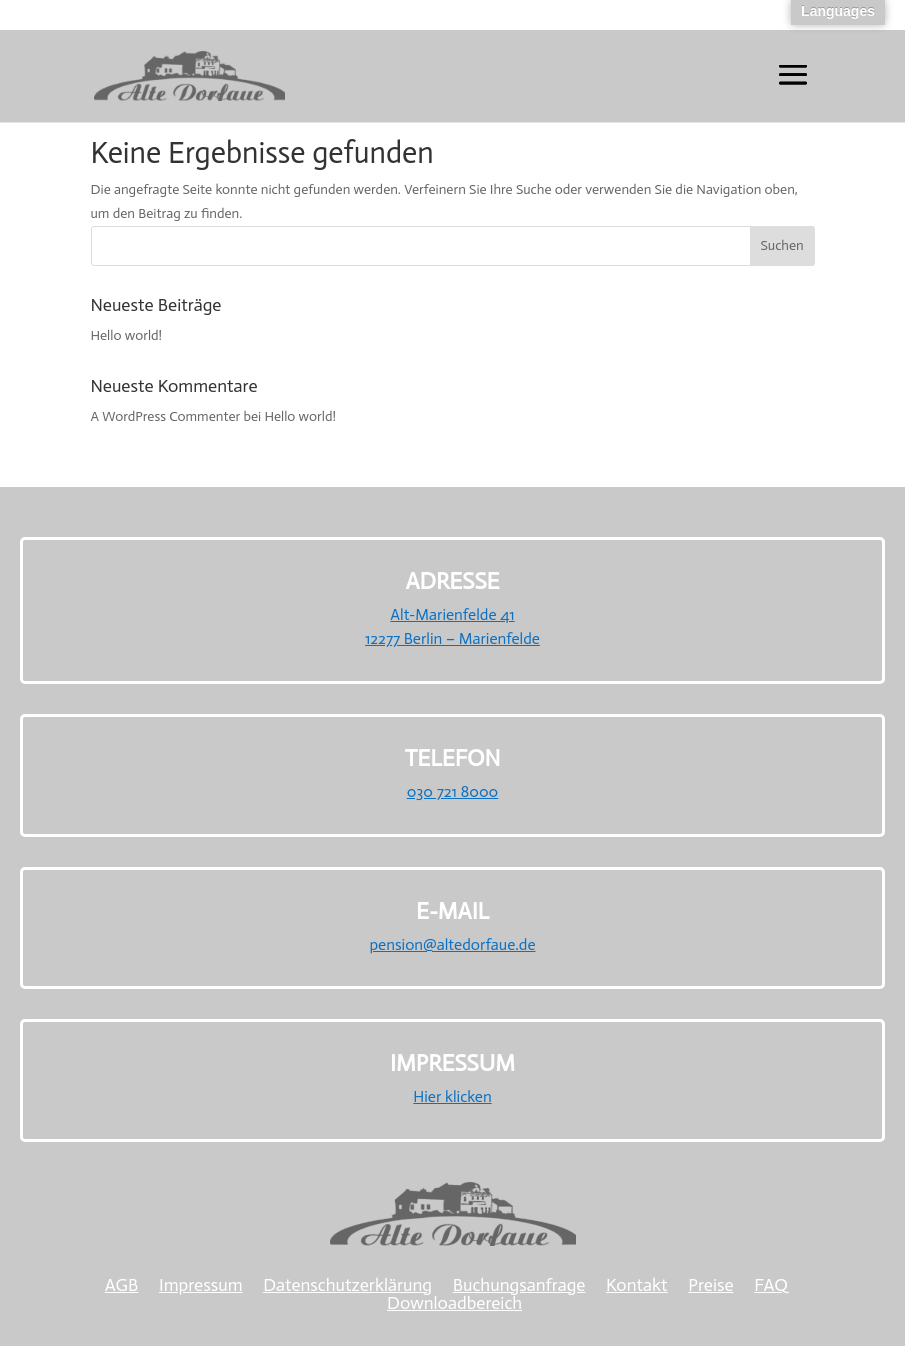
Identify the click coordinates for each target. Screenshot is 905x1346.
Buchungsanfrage (519, 1285)
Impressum (201, 1285)
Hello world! (127, 335)
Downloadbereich (454, 1303)
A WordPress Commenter (166, 416)
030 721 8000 (453, 791)
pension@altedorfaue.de (452, 944)
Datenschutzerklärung (347, 1285)
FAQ (771, 1285)
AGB (122, 1285)
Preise (710, 1285)
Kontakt (637, 1285)
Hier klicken (452, 1096)
